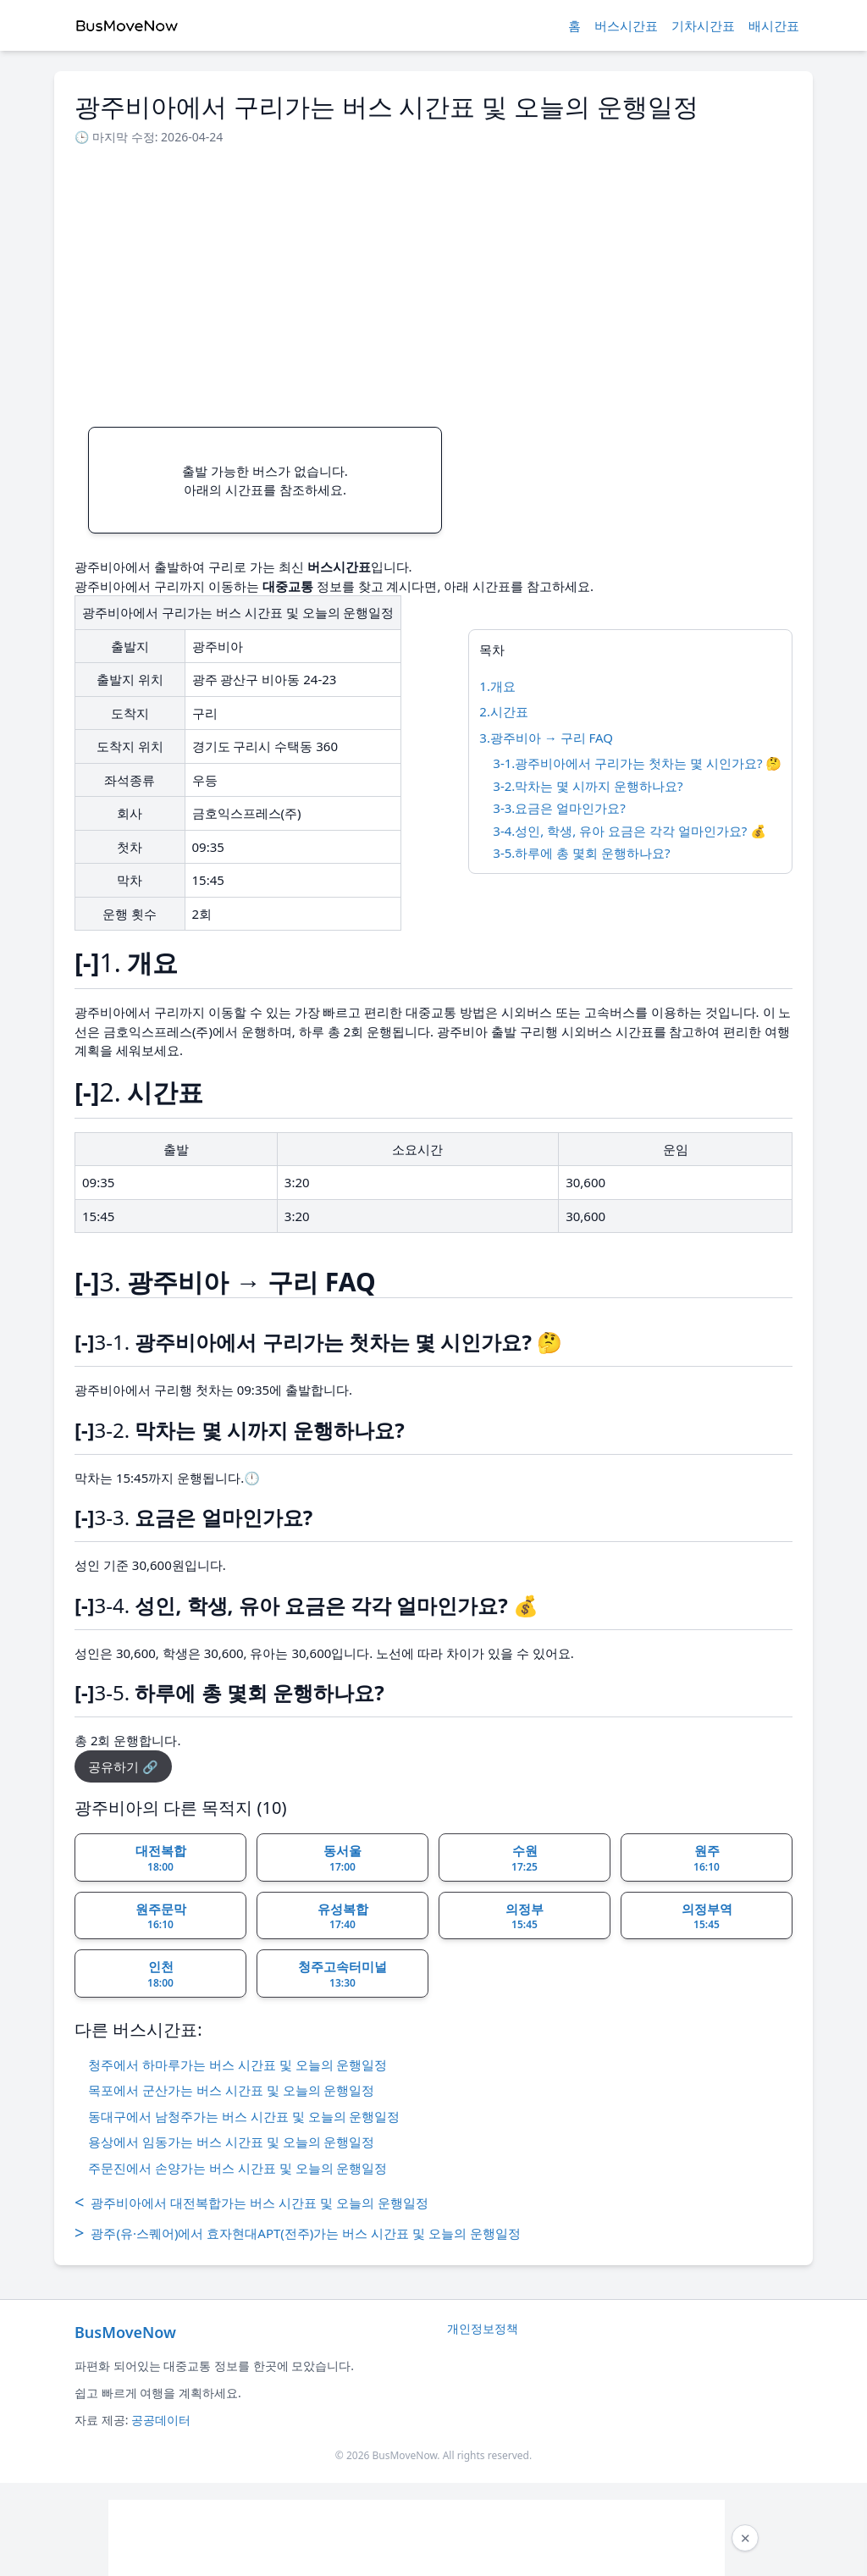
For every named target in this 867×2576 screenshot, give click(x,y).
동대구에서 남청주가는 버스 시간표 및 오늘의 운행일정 (244, 2116)
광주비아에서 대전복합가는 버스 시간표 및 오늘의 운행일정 (251, 2202)
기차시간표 (703, 25)
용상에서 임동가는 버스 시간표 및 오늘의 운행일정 (231, 2141)
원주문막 (160, 1916)
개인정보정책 (482, 2328)
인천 (160, 1974)
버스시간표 (626, 25)
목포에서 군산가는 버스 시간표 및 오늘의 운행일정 (231, 2089)
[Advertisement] (433, 281)
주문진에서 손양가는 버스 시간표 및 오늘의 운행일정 (237, 2167)
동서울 (342, 1858)
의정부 (524, 1916)
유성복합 (343, 1916)
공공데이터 (161, 2420)
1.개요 (497, 685)
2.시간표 (503, 711)
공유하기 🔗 (123, 1766)
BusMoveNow (125, 2332)
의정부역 (707, 1916)
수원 (524, 1858)
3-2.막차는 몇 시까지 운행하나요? (587, 785)
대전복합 (160, 1858)
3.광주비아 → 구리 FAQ (546, 737)
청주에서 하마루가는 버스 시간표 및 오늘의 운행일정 (237, 2064)
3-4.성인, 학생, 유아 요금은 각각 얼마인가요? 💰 (629, 830)
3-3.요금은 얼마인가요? (559, 807)
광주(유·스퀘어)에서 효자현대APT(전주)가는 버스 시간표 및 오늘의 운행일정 (298, 2233)
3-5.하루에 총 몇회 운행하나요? (581, 852)
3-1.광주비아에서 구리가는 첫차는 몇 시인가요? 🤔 (637, 763)
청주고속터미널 (342, 1974)
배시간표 (773, 25)
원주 (706, 1858)
